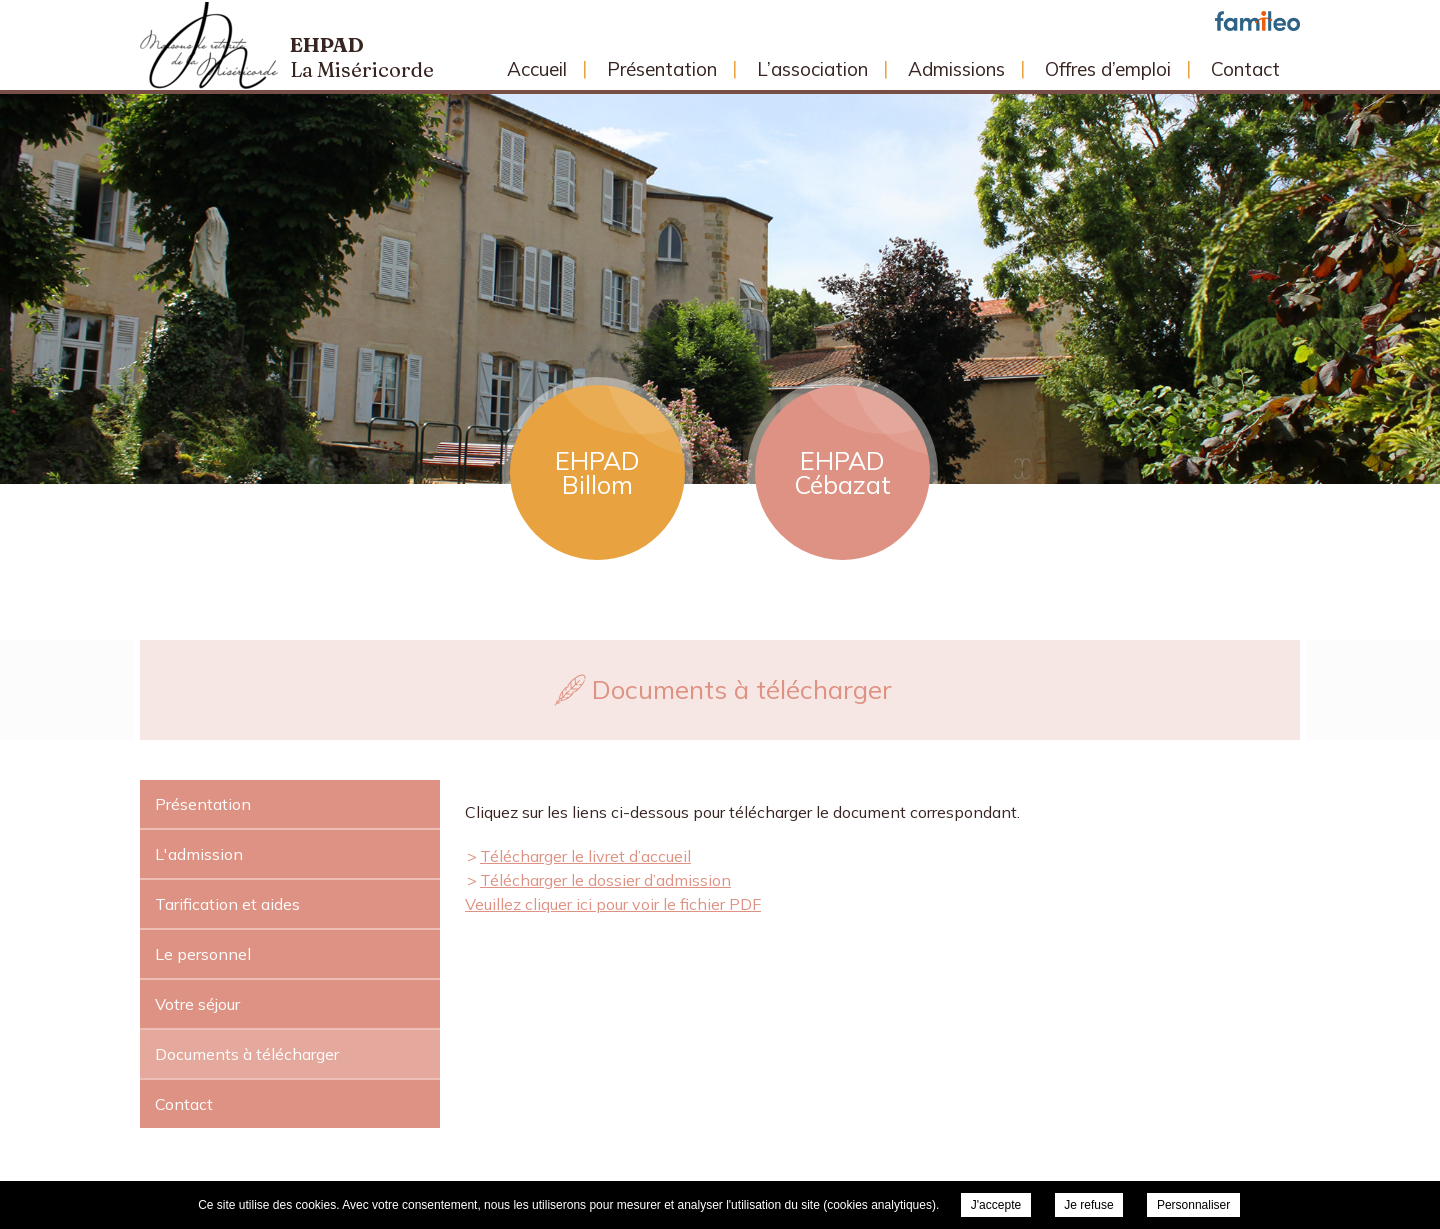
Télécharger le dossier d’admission (605, 880)
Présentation (662, 69)
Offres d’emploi (1108, 69)
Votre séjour (197, 1004)
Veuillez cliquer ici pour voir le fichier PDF (613, 904)
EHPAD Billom (597, 472)
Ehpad (362, 57)
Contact (1245, 69)
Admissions (956, 69)
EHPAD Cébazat (842, 472)
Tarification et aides (227, 904)
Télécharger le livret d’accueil (585, 856)
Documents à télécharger (247, 1054)
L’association (812, 69)
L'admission (199, 854)
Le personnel (203, 954)
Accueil (537, 69)
